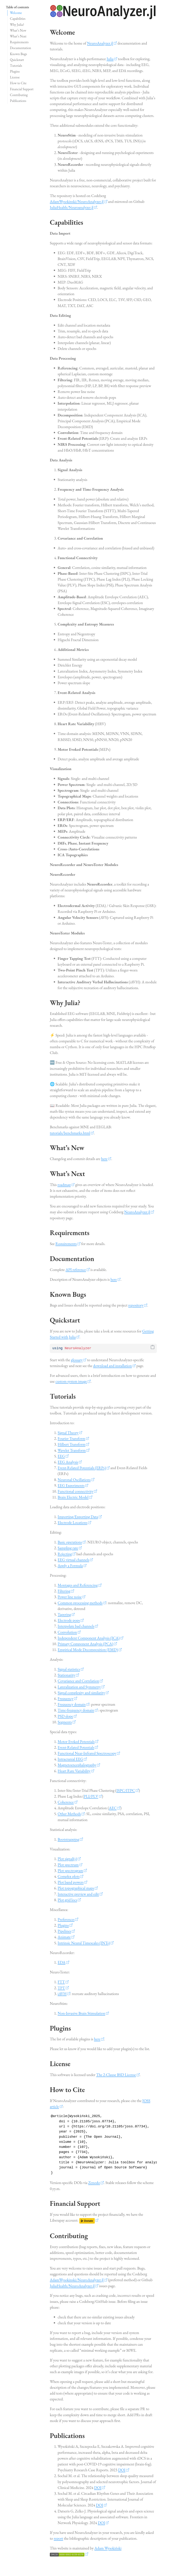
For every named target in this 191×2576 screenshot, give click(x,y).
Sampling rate (68, 1547)
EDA (61, 1962)
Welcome (16, 13)
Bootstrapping (68, 1839)
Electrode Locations (72, 1522)
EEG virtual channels (73, 1559)
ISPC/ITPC (125, 1790)
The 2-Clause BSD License (116, 2074)
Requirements (19, 42)
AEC (113, 1807)
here (104, 1158)
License (15, 77)
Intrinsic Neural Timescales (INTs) (84, 1942)
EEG (61, 1456)
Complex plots (69, 1876)
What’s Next (18, 36)
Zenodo (94, 2182)
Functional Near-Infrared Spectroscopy (87, 1753)
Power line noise (70, 1596)
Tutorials (16, 65)
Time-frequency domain (76, 1710)
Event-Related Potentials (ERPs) (82, 1467)
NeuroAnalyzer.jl (100, 43)
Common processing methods (80, 1602)
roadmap (64, 1184)
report (58, 2538)
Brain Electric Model (73, 1497)
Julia (110, 58)
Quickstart (17, 60)
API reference (76, 1269)
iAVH (62, 1993)
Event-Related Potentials (76, 1747)
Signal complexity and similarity (81, 1692)
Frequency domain (72, 1704)
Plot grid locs (67, 1899)
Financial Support (21, 89)
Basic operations (70, 1542)
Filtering (64, 1590)
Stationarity (66, 1674)
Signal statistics (69, 1669)
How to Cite (18, 83)
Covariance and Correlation (78, 1680)
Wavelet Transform (72, 1450)
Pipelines (64, 1931)
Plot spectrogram (70, 1870)
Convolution (67, 1632)
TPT (61, 1987)
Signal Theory (68, 1432)
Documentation (20, 48)
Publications (18, 101)
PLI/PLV (91, 1796)
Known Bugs (18, 54)
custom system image (71, 1381)
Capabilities (17, 18)
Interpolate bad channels (76, 1626)
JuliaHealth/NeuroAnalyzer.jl (72, 2285)
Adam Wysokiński (107, 2548)
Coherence (66, 1802)
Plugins (15, 71)
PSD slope (65, 1716)
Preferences (66, 1919)
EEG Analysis (68, 1461)
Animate (64, 1936)
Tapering (64, 1614)
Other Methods (69, 1813)
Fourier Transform (71, 1438)
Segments (65, 1721)
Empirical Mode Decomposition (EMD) (88, 1649)
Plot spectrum (68, 1864)
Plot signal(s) (67, 1858)
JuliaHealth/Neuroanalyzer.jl (71, 207)
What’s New (18, 30)
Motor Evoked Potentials (76, 1741)
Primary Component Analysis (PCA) (85, 1643)
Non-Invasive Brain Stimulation (81, 2013)
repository (135, 1305)
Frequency (66, 1698)
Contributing (19, 95)
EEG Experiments (71, 1485)
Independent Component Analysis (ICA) (89, 1637)
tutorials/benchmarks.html (70, 1132)
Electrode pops (69, 1620)
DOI (121, 2469)
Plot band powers (71, 1882)
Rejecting (65, 1553)
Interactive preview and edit (78, 1894)
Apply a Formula (70, 1565)
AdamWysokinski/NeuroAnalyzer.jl (77, 201)
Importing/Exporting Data (78, 1516)
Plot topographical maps (76, 1887)
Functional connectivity (75, 1491)
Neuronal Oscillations (74, 1479)
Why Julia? (17, 24)
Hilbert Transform (72, 1444)
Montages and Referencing (78, 1585)
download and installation (112, 1365)
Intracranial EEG (70, 1759)
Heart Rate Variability (74, 1770)
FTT (61, 1981)
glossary (77, 1359)
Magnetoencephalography (77, 1764)
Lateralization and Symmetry (79, 1686)
